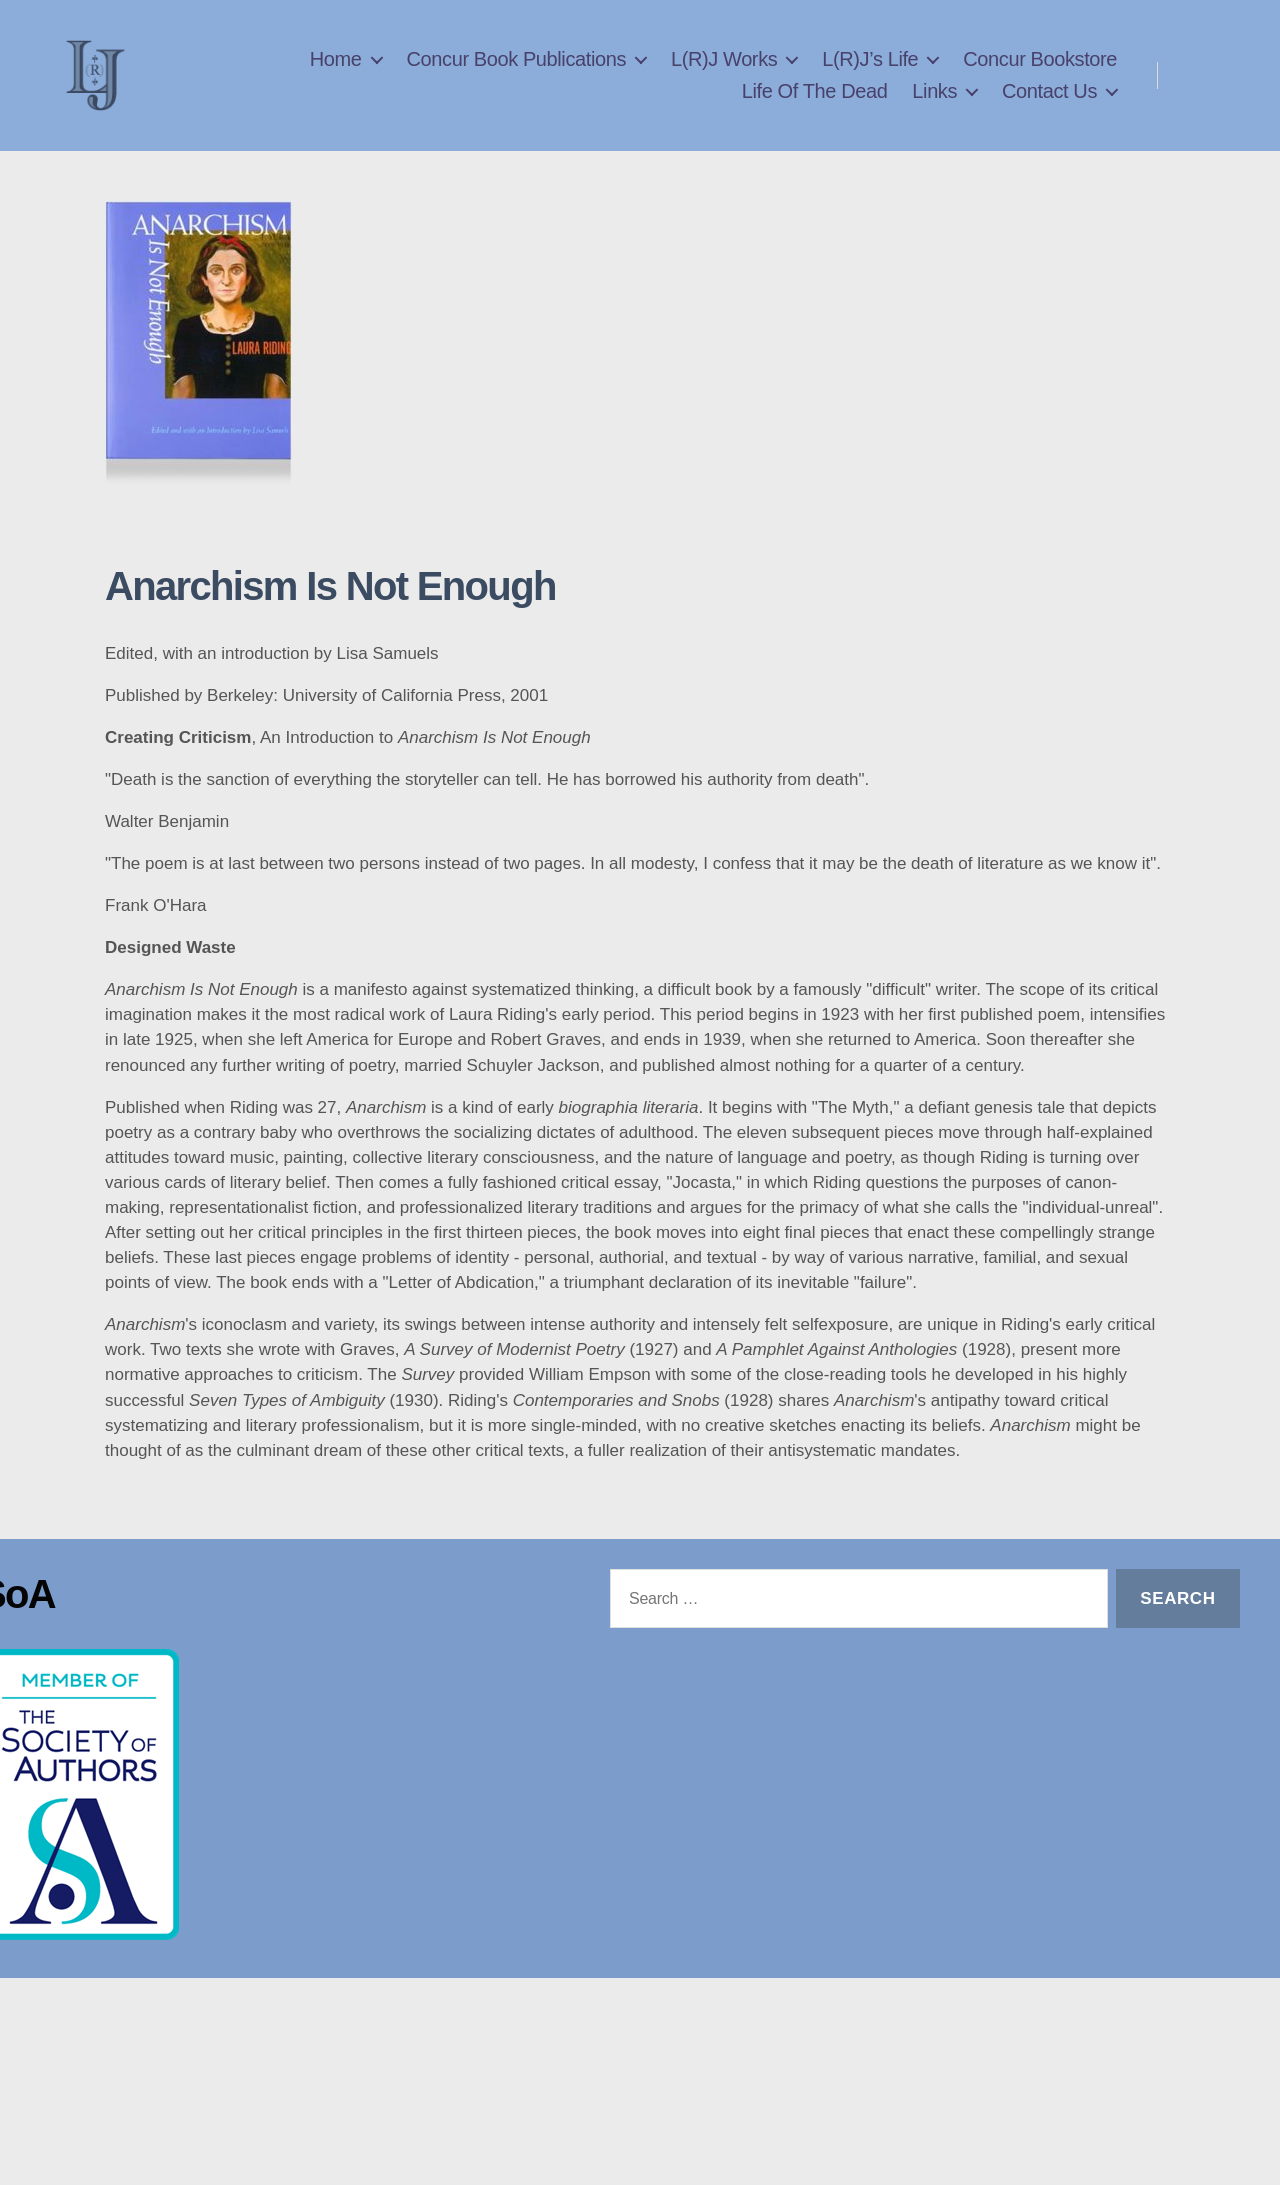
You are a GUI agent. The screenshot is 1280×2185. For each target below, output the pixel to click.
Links (934, 111)
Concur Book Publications (516, 79)
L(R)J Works (724, 79)
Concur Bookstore (1040, 79)
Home (336, 79)
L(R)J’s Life (870, 79)
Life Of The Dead (815, 111)
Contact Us (1049, 111)
